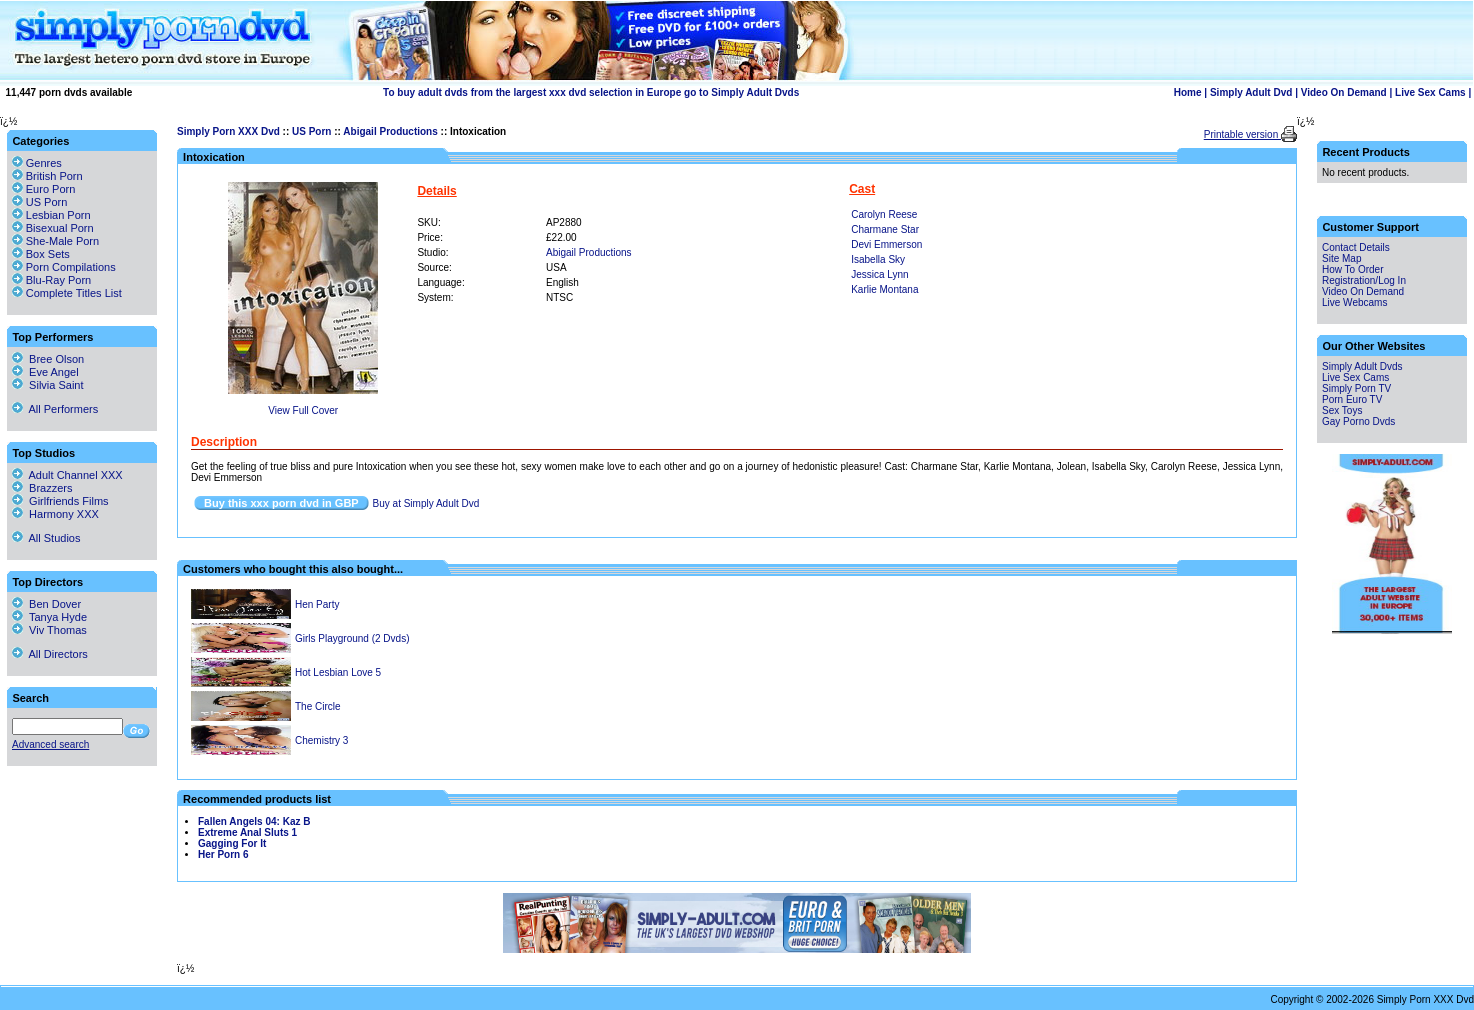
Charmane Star (885, 229)
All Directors (50, 654)
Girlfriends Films (60, 501)
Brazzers (42, 488)
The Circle (318, 706)
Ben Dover (46, 604)
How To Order (1353, 269)
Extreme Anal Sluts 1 (247, 832)
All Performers (55, 409)
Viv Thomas (49, 630)
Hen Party (317, 604)
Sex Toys (1342, 410)
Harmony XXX (55, 514)
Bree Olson (48, 359)
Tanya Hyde (49, 617)
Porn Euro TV (1352, 399)
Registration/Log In (1364, 280)
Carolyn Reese (884, 214)
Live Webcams (1354, 302)
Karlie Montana (884, 289)
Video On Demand (1344, 92)
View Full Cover (303, 410)
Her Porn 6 (223, 854)
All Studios (46, 538)
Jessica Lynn (879, 274)
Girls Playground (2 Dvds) (352, 638)
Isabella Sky (878, 259)
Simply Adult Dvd (1251, 92)
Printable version (1242, 134)
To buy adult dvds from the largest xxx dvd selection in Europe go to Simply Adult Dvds (591, 92)
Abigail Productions (390, 131)
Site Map (1341, 258)
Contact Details (1356, 247)
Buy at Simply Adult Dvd (426, 503)
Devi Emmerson (886, 244)
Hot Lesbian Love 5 (338, 672)
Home (1188, 92)
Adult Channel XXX (67, 475)
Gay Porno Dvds (1358, 421)
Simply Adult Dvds (1362, 366)
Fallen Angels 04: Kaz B (254, 821)
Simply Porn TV (1356, 388)
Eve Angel (45, 372)
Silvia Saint (48, 385)
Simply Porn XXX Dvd (228, 131)
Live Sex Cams (1430, 92)
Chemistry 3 (321, 740)
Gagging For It (232, 843)
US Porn (311, 131)
